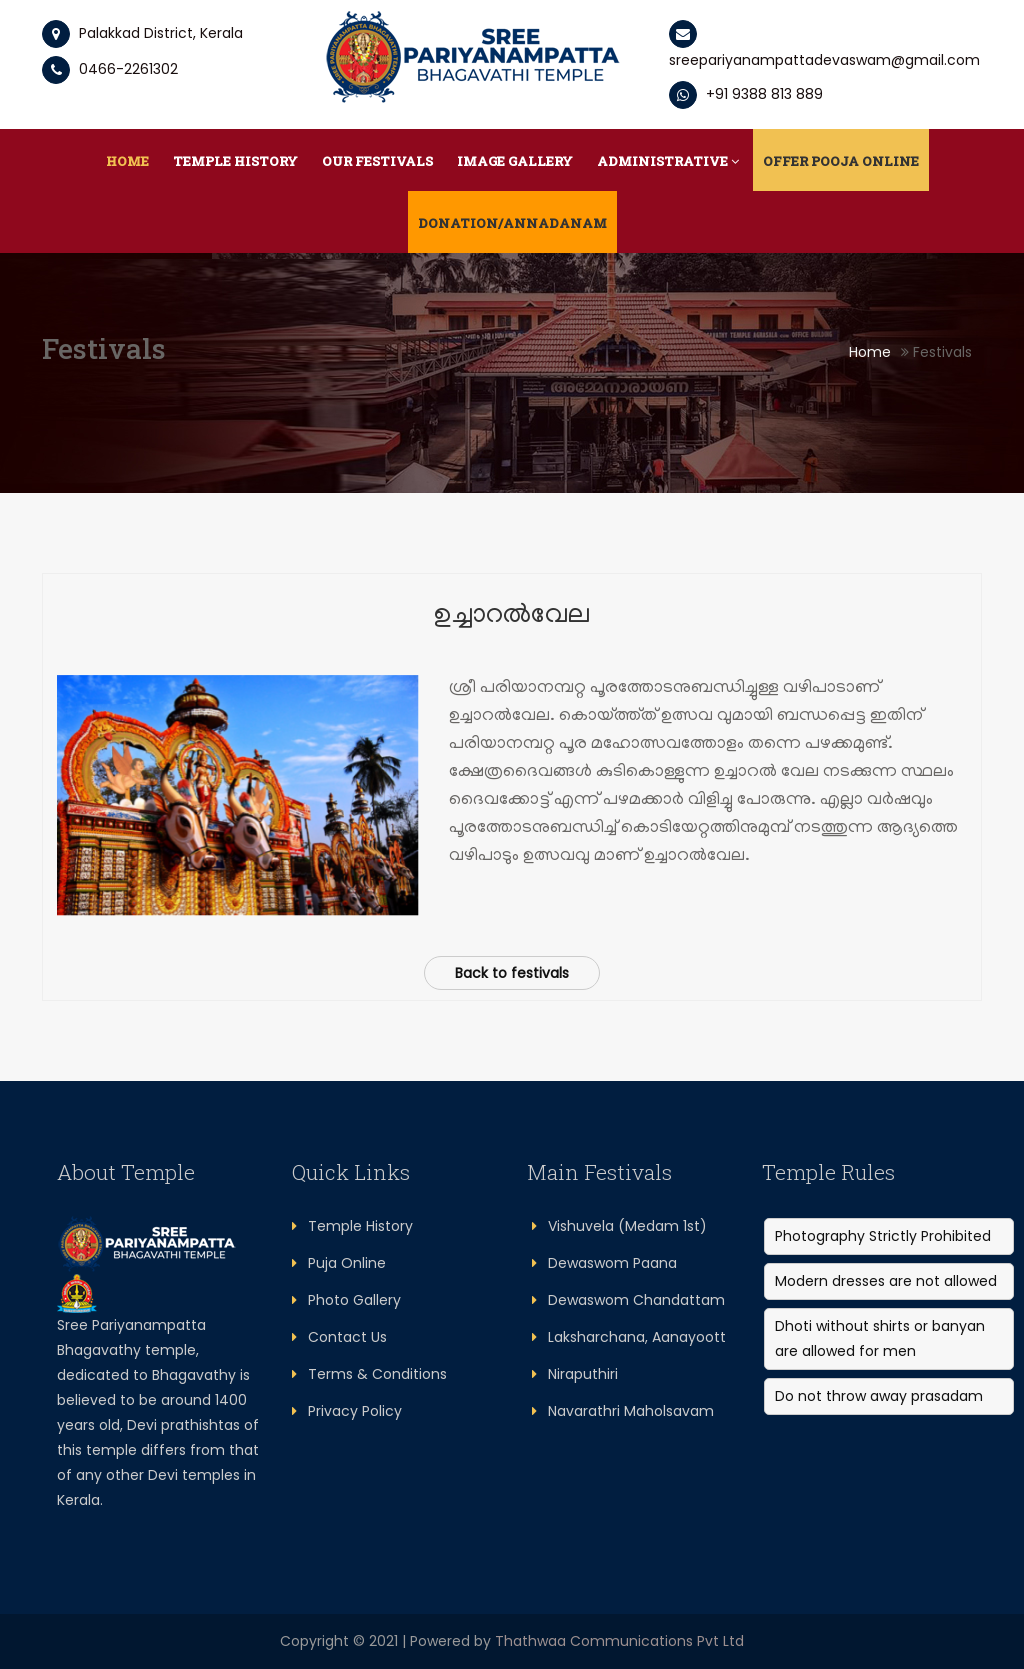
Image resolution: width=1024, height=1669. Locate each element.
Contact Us (339, 1337)
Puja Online (339, 1263)
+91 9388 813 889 (746, 94)
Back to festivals (512, 973)
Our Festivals (377, 161)
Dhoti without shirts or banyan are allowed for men (880, 1338)
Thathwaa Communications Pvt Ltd (619, 1641)
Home (127, 161)
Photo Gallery (346, 1300)
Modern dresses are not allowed (886, 1281)
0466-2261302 (110, 69)
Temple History (235, 161)
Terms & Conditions (369, 1374)
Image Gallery (515, 161)
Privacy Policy (347, 1411)
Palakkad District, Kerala (161, 33)
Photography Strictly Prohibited (883, 1236)
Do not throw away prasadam (879, 1396)
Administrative (668, 161)
